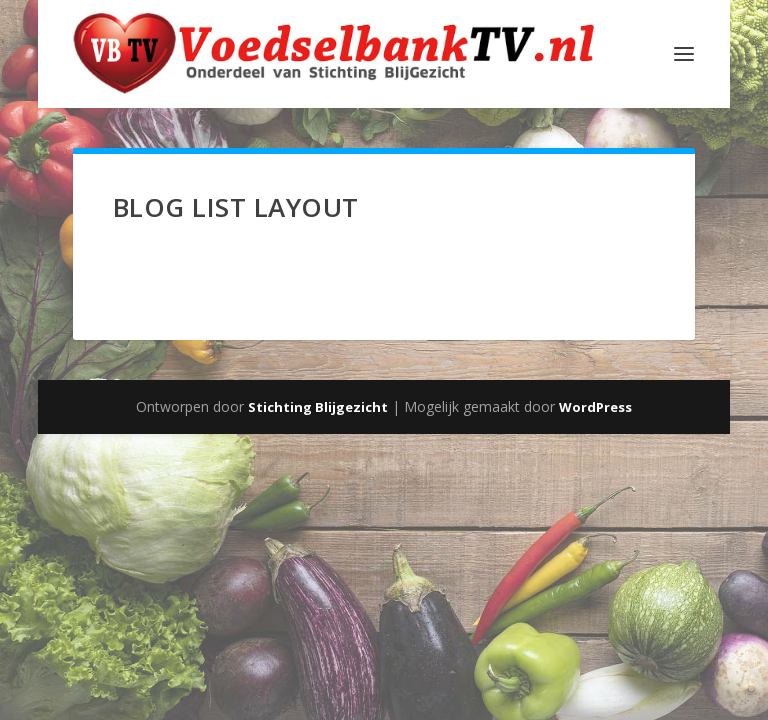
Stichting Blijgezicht (318, 407)
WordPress (595, 407)
